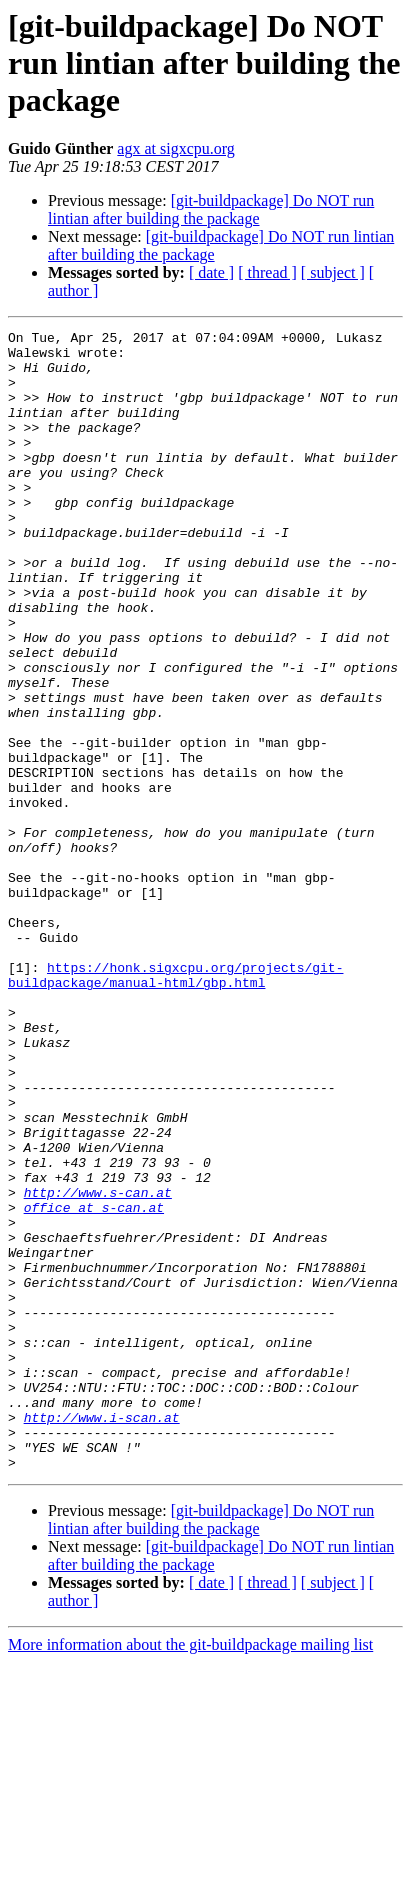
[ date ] (211, 272)
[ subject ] (333, 272)
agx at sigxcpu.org (175, 148)
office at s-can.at (94, 1384)
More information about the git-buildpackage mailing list (190, 1872)
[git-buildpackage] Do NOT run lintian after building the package (211, 209)
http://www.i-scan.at (102, 1636)
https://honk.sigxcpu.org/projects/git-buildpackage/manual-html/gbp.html (175, 1105)
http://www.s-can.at (98, 1366)
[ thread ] (267, 272)
